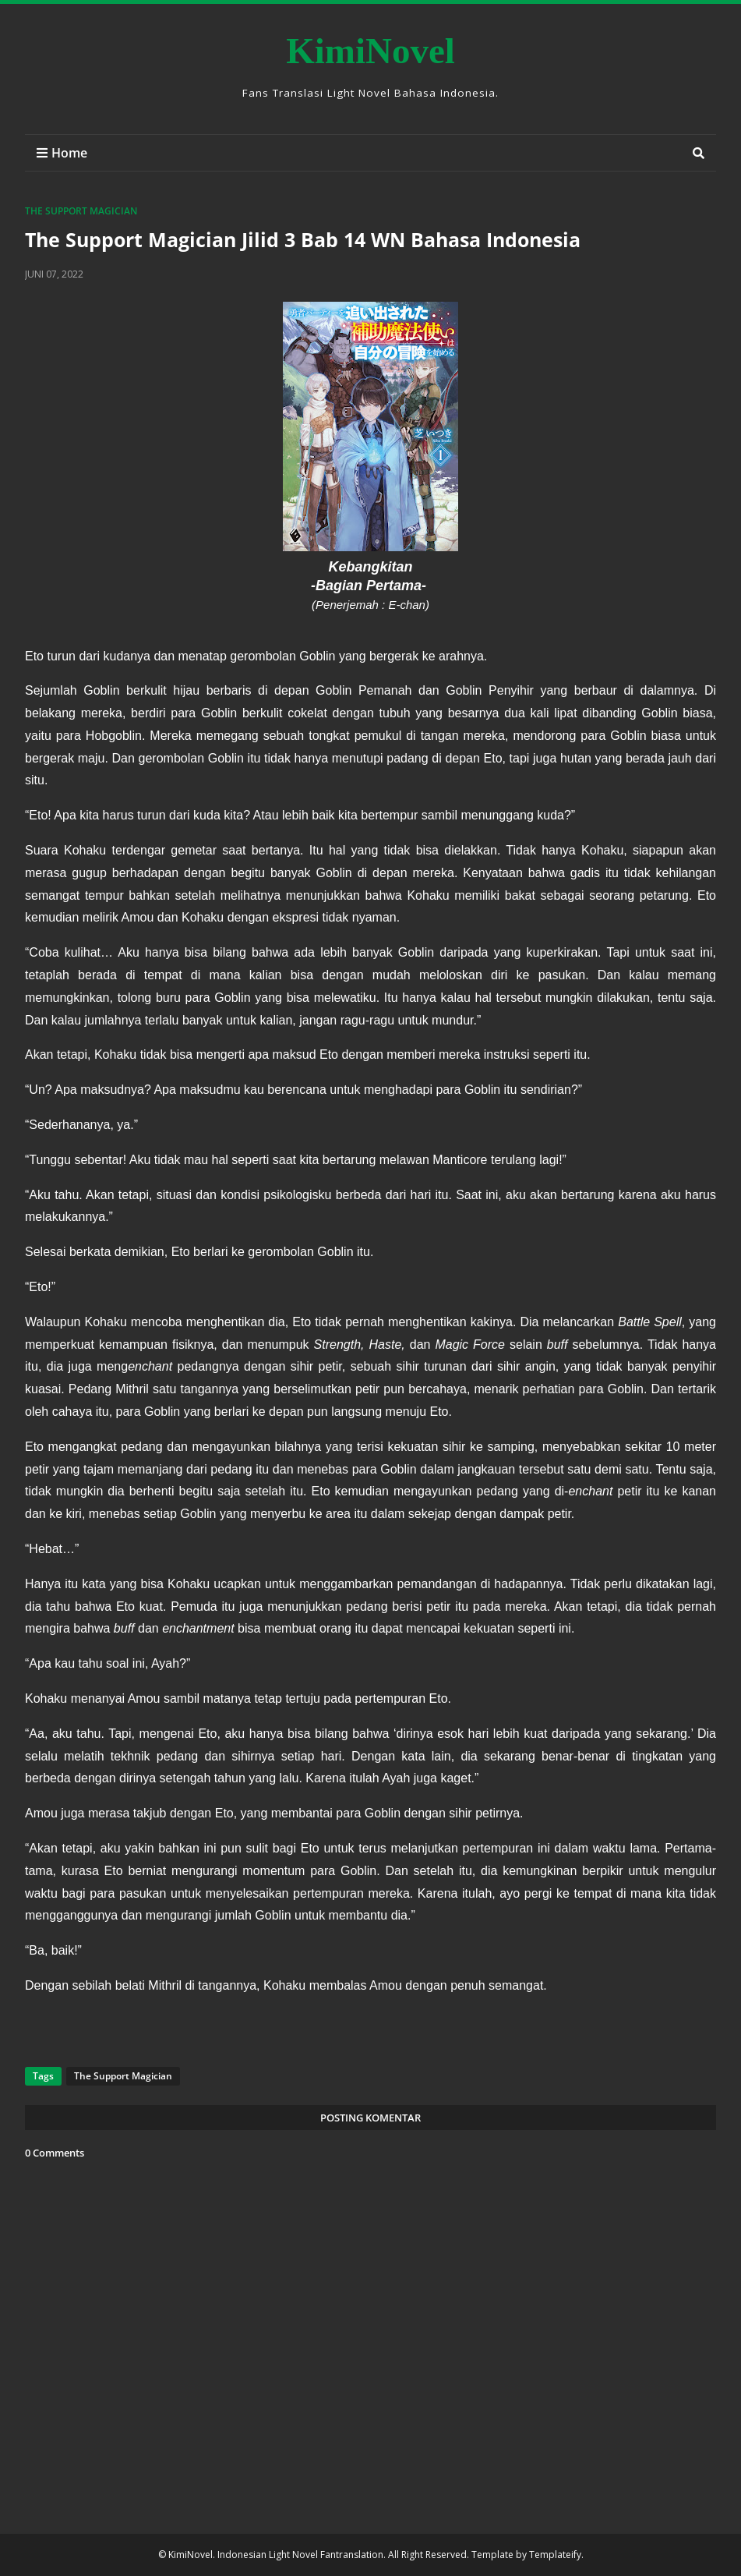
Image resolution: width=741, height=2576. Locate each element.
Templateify (555, 2554)
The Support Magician (81, 211)
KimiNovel (370, 50)
